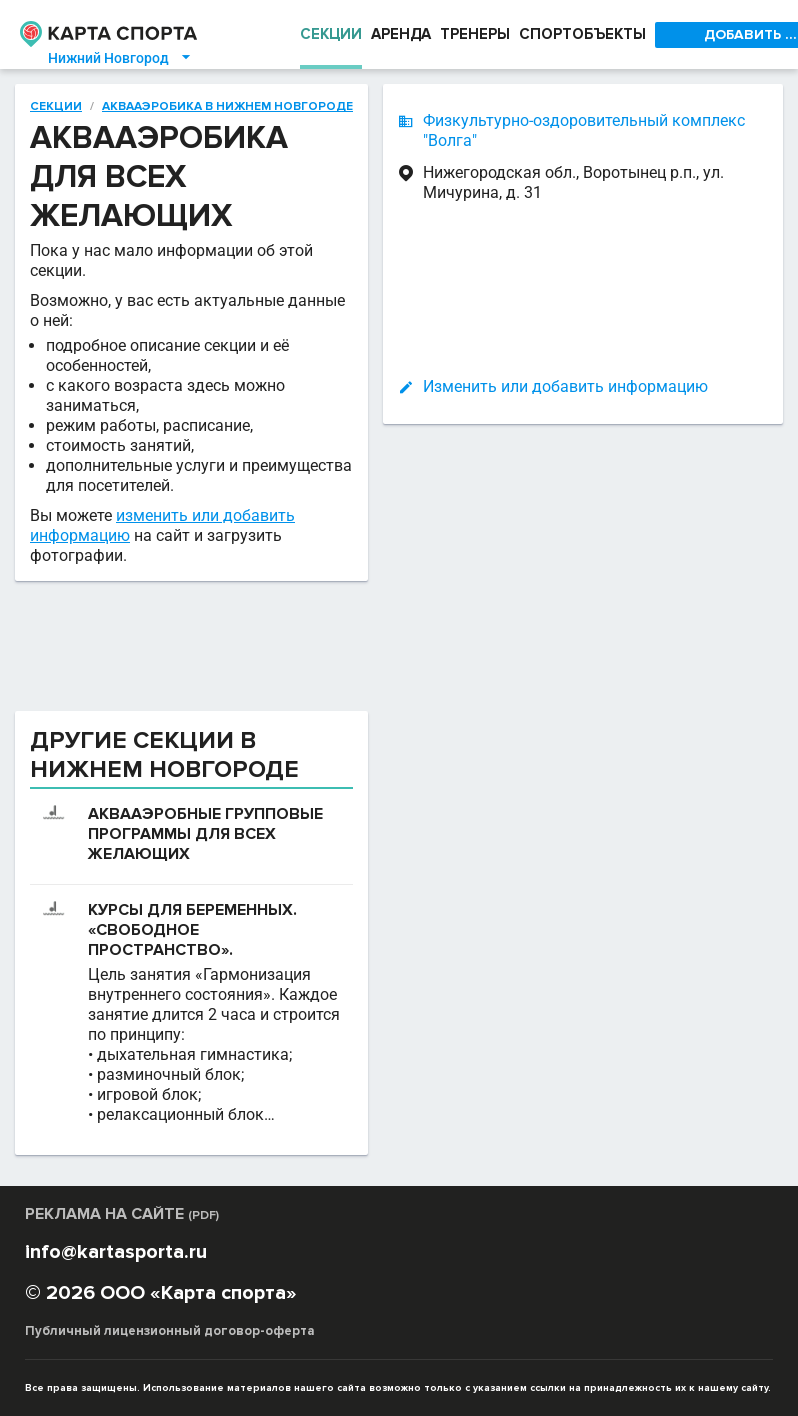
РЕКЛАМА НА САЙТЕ (126, 1213)
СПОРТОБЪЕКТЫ (592, 34)
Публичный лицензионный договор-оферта (167, 1330)
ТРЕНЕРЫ (481, 34)
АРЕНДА (403, 34)
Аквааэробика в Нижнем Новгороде (224, 106)
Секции (55, 106)
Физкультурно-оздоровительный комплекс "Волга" (584, 130)
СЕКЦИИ (331, 34)
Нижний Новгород (120, 58)
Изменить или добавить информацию (565, 386)
